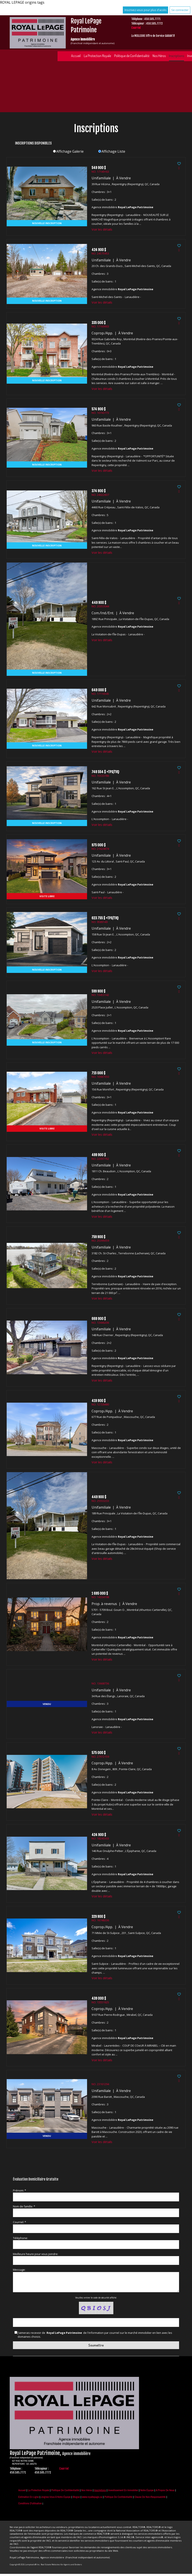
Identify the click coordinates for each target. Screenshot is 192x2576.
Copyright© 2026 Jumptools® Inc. (25, 2564)
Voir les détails (102, 229)
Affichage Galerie (70, 151)
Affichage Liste (113, 151)
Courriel (135, 27)
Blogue (76, 2497)
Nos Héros (86, 2490)
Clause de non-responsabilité (150, 2497)
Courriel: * (19, 2222)
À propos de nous (165, 2490)
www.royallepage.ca (92, 2497)
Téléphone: (20, 2238)
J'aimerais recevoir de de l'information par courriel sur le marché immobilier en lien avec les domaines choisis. (95, 2335)
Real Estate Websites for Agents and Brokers (61, 2564)
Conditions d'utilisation (30, 2503)
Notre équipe (147, 2490)
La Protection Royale (97, 56)
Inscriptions (100, 2490)
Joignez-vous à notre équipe (55, 2497)
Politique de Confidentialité (131, 56)
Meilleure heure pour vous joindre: (35, 2254)
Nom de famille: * (24, 2206)
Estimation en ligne (28, 2497)
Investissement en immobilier (123, 2490)
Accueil (76, 56)
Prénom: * (19, 2190)
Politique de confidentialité (118, 2497)
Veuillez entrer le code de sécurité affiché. (96, 2297)
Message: (19, 2270)
